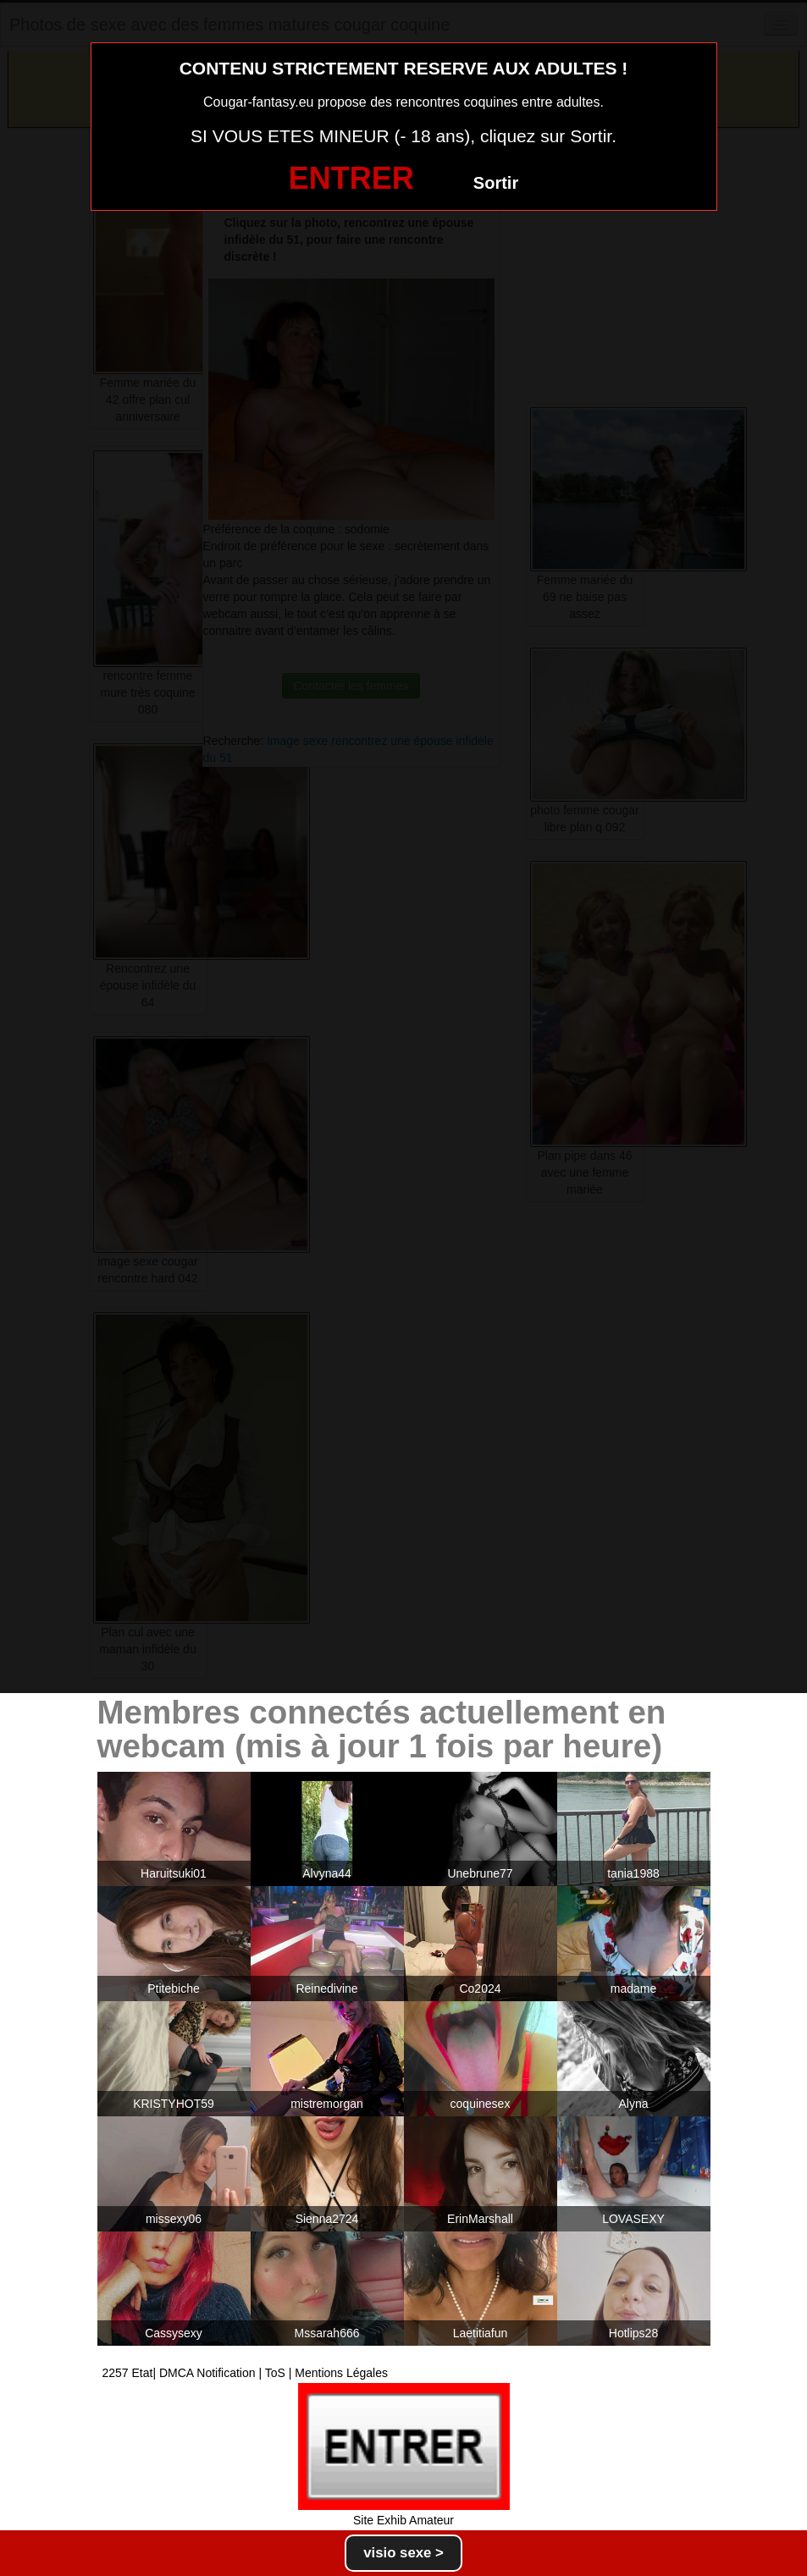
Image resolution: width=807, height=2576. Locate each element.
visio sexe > (403, 2553)
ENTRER (351, 178)
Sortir (495, 183)
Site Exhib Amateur (403, 2520)
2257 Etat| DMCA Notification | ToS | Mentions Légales (245, 2373)
